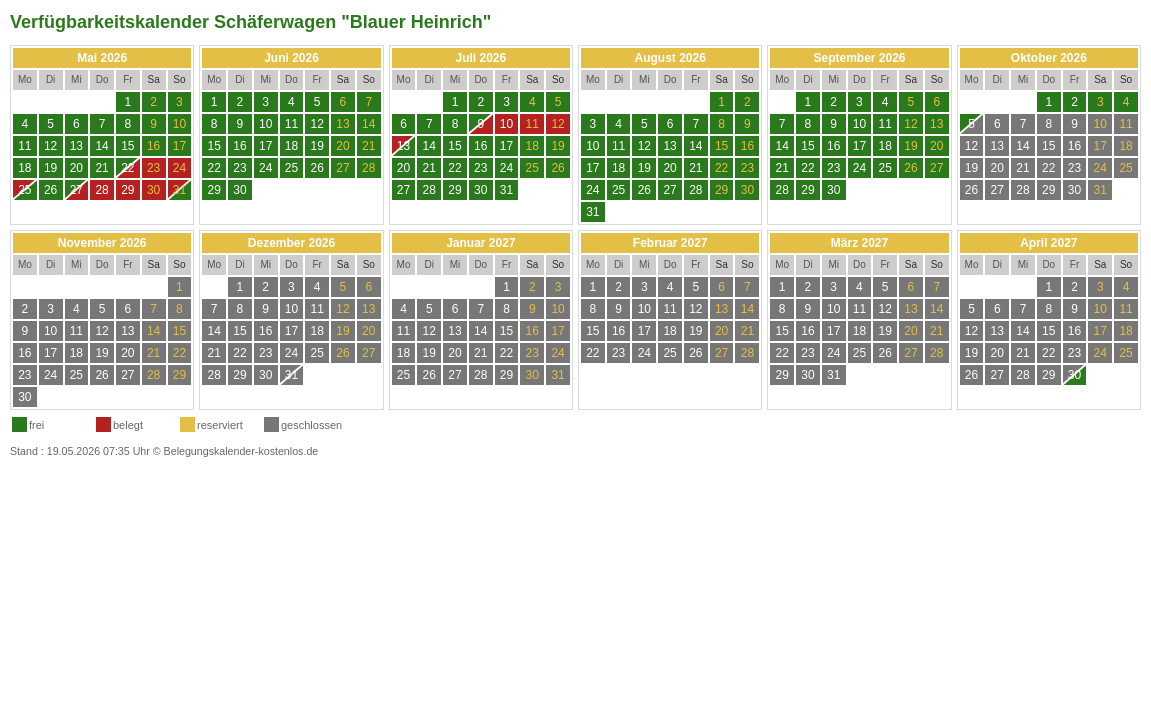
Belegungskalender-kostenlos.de (241, 451)
